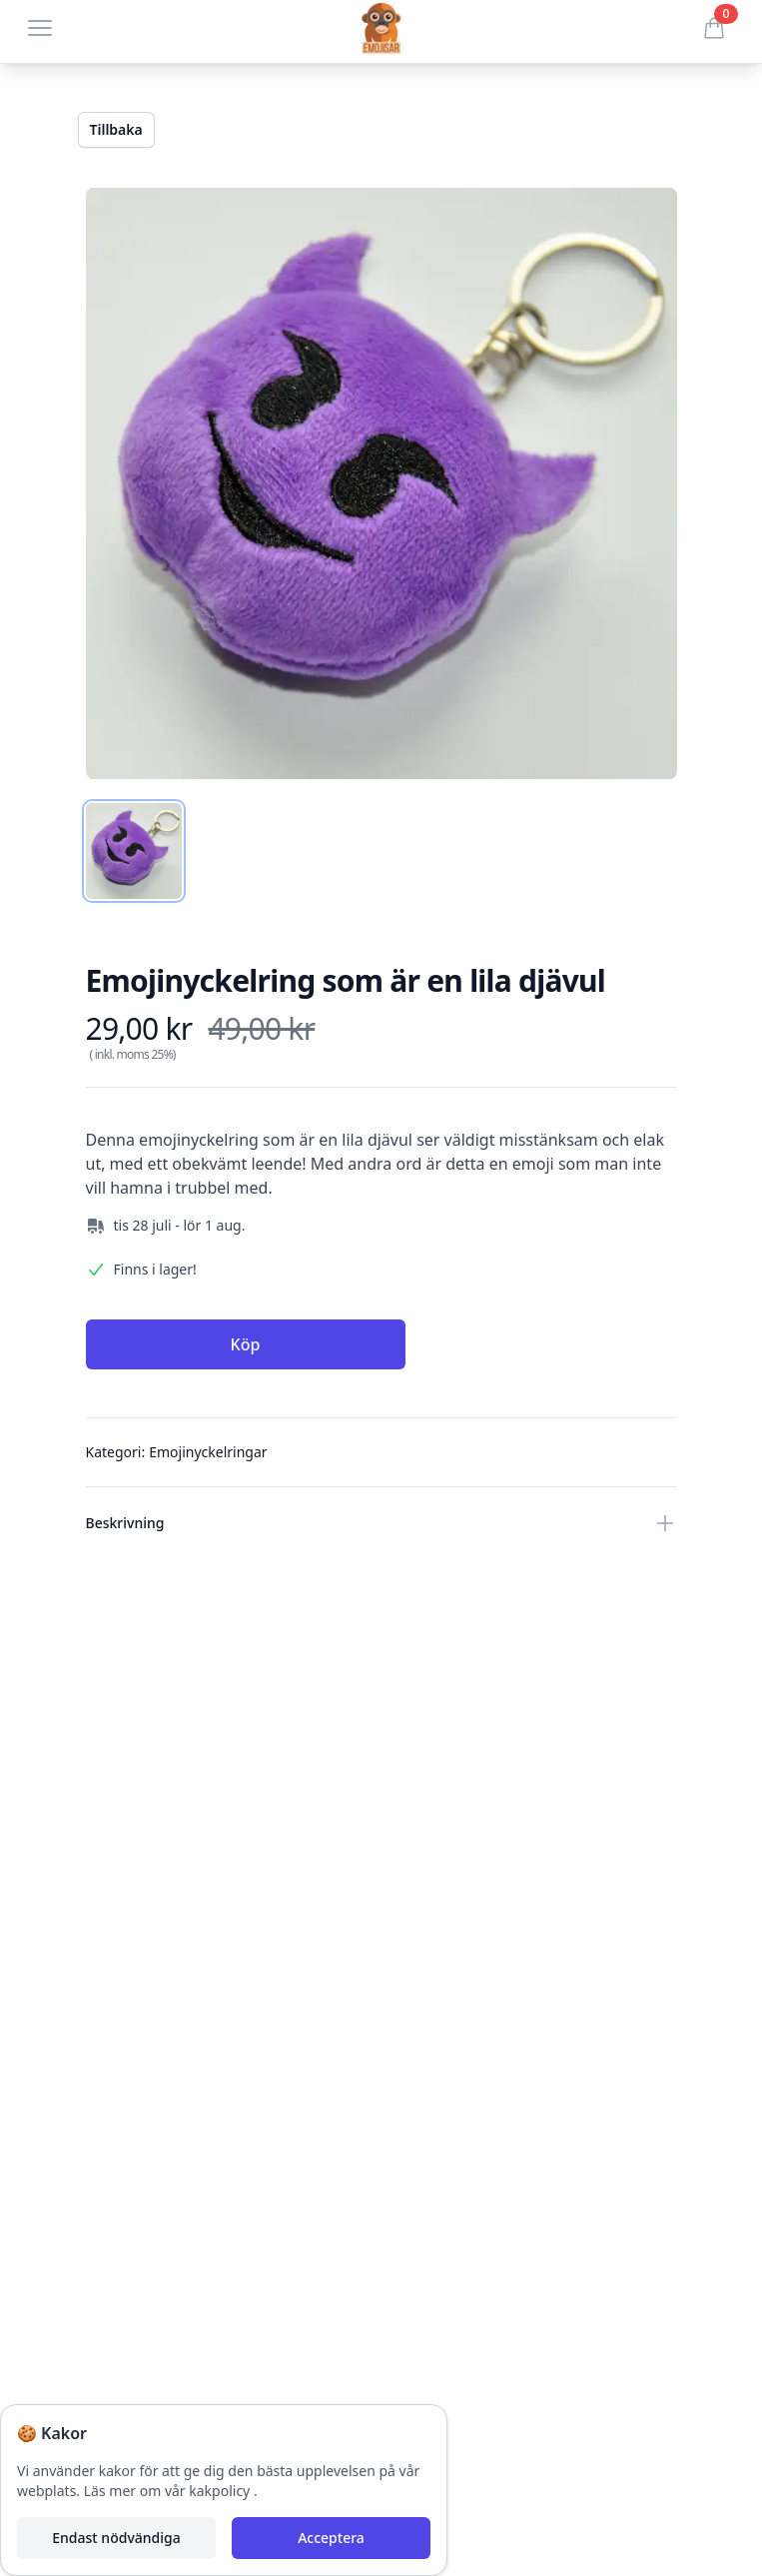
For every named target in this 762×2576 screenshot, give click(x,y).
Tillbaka (116, 129)
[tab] (134, 851)
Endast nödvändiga (116, 2537)
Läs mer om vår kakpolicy (169, 2490)
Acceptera (331, 2537)
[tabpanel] (381, 483)
